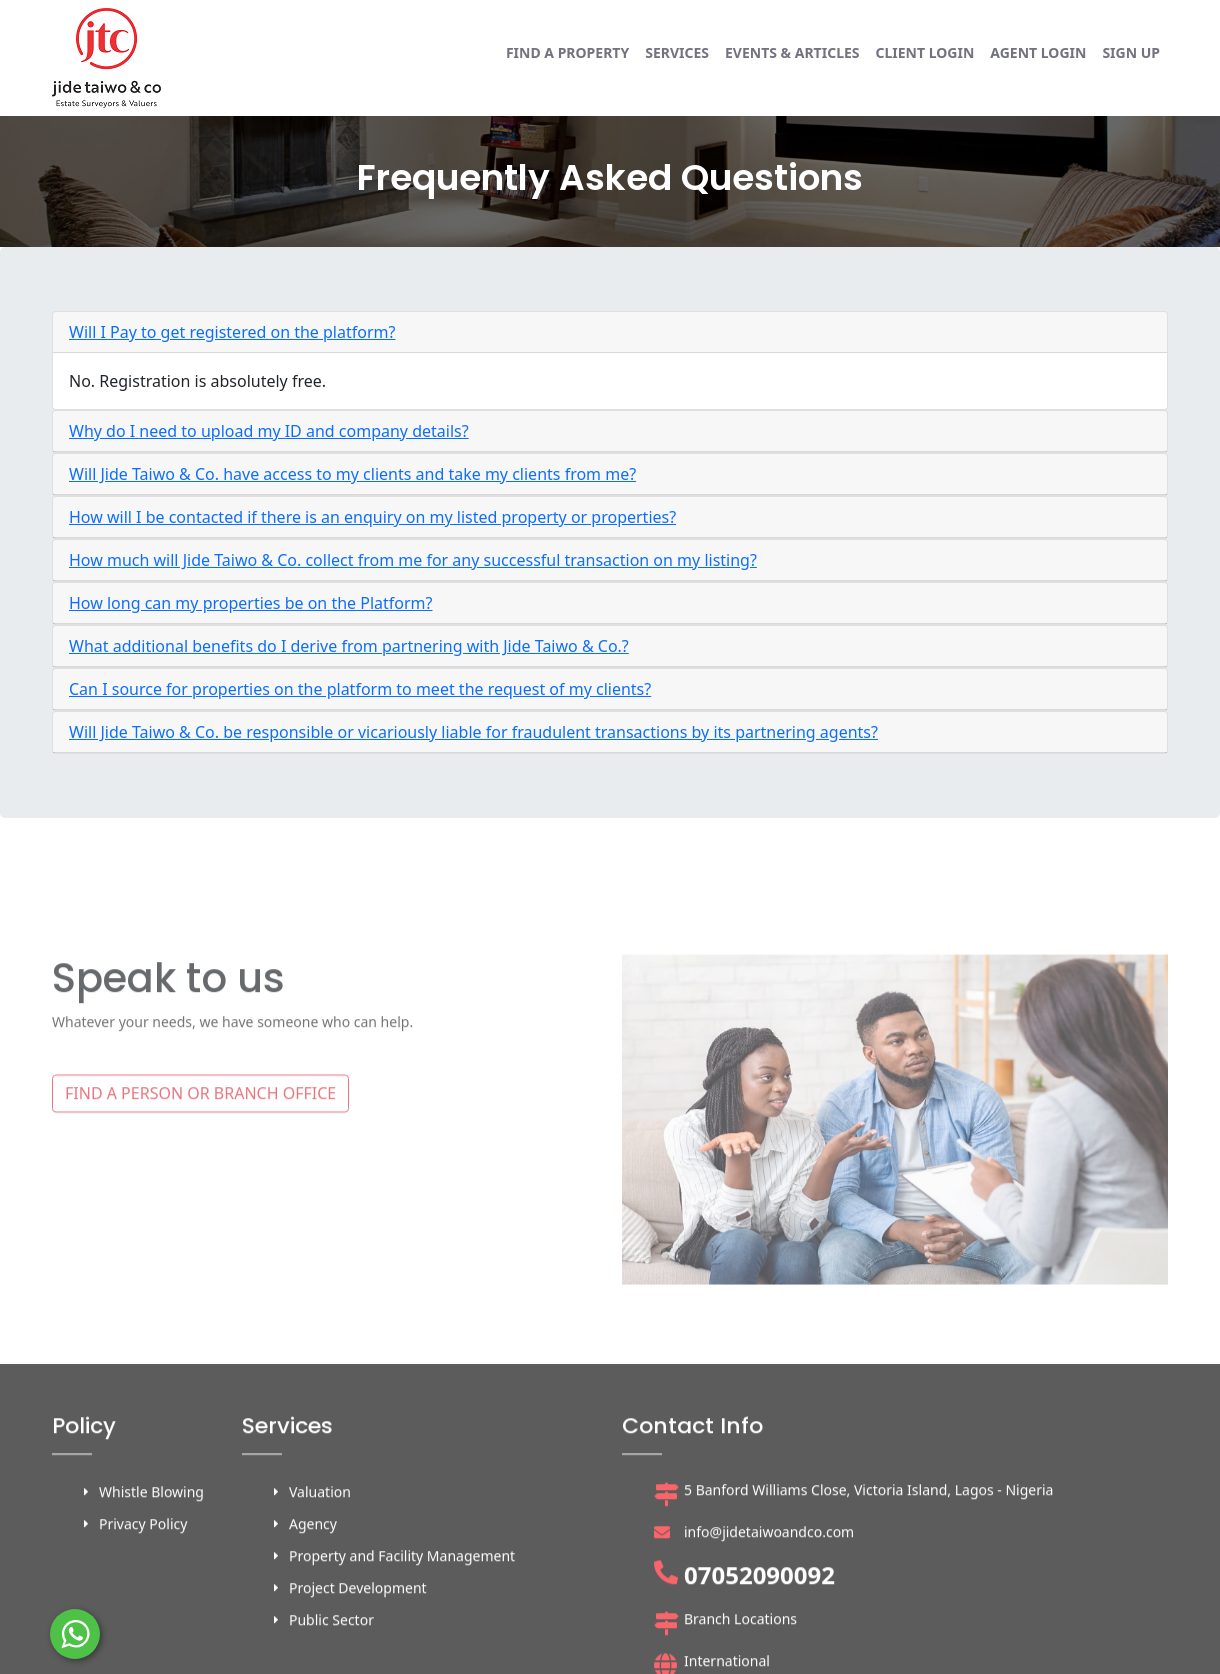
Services (677, 52)
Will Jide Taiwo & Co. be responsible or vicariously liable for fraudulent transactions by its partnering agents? (473, 732)
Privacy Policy (143, 1632)
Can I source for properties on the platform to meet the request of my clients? (360, 689)
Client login (925, 52)
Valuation (320, 1600)
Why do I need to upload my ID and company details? (269, 431)
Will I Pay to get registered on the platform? (232, 332)
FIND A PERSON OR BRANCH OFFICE (200, 1172)
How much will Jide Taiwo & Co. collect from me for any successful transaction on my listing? (413, 560)
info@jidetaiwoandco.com (769, 1640)
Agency (313, 1632)
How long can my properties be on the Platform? (251, 603)
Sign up (1131, 52)
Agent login (1038, 52)
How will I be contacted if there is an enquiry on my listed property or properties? (372, 517)
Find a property (567, 52)
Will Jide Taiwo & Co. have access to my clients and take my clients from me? (352, 474)
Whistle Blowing (151, 1600)
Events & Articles (792, 52)
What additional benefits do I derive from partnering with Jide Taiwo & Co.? (349, 646)
